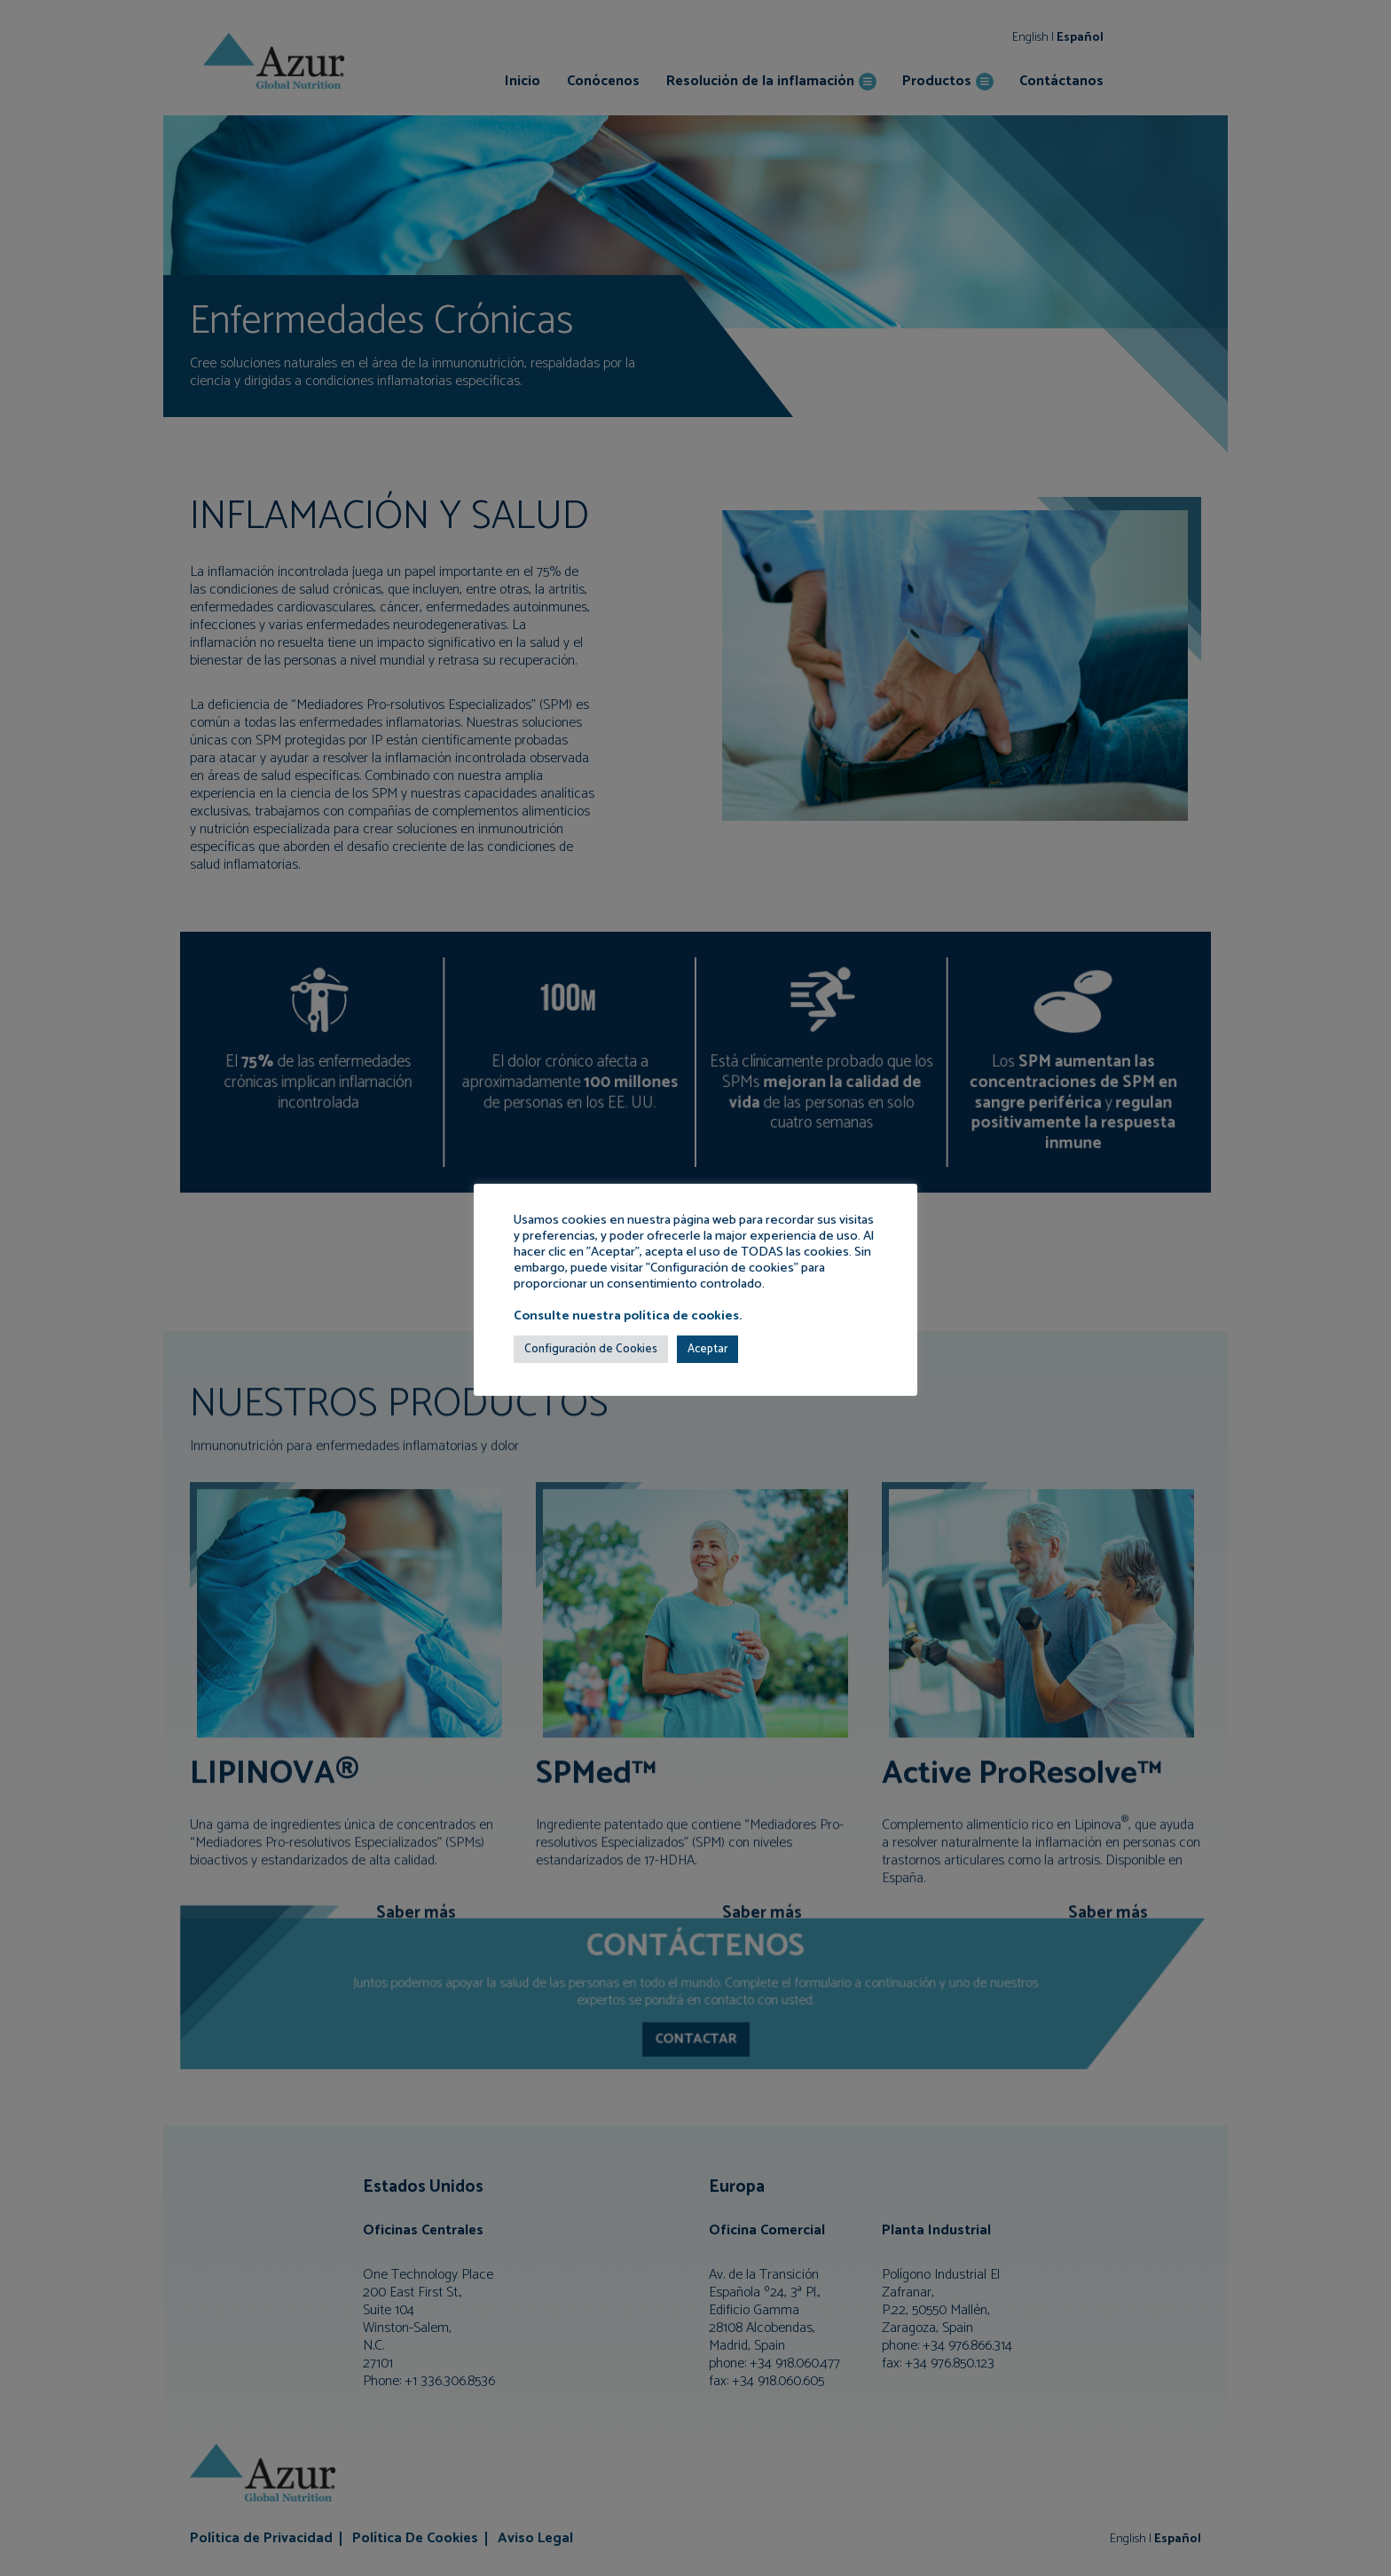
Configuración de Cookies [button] (590, 1349)
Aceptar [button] (707, 1349)
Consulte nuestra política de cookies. (628, 1316)
